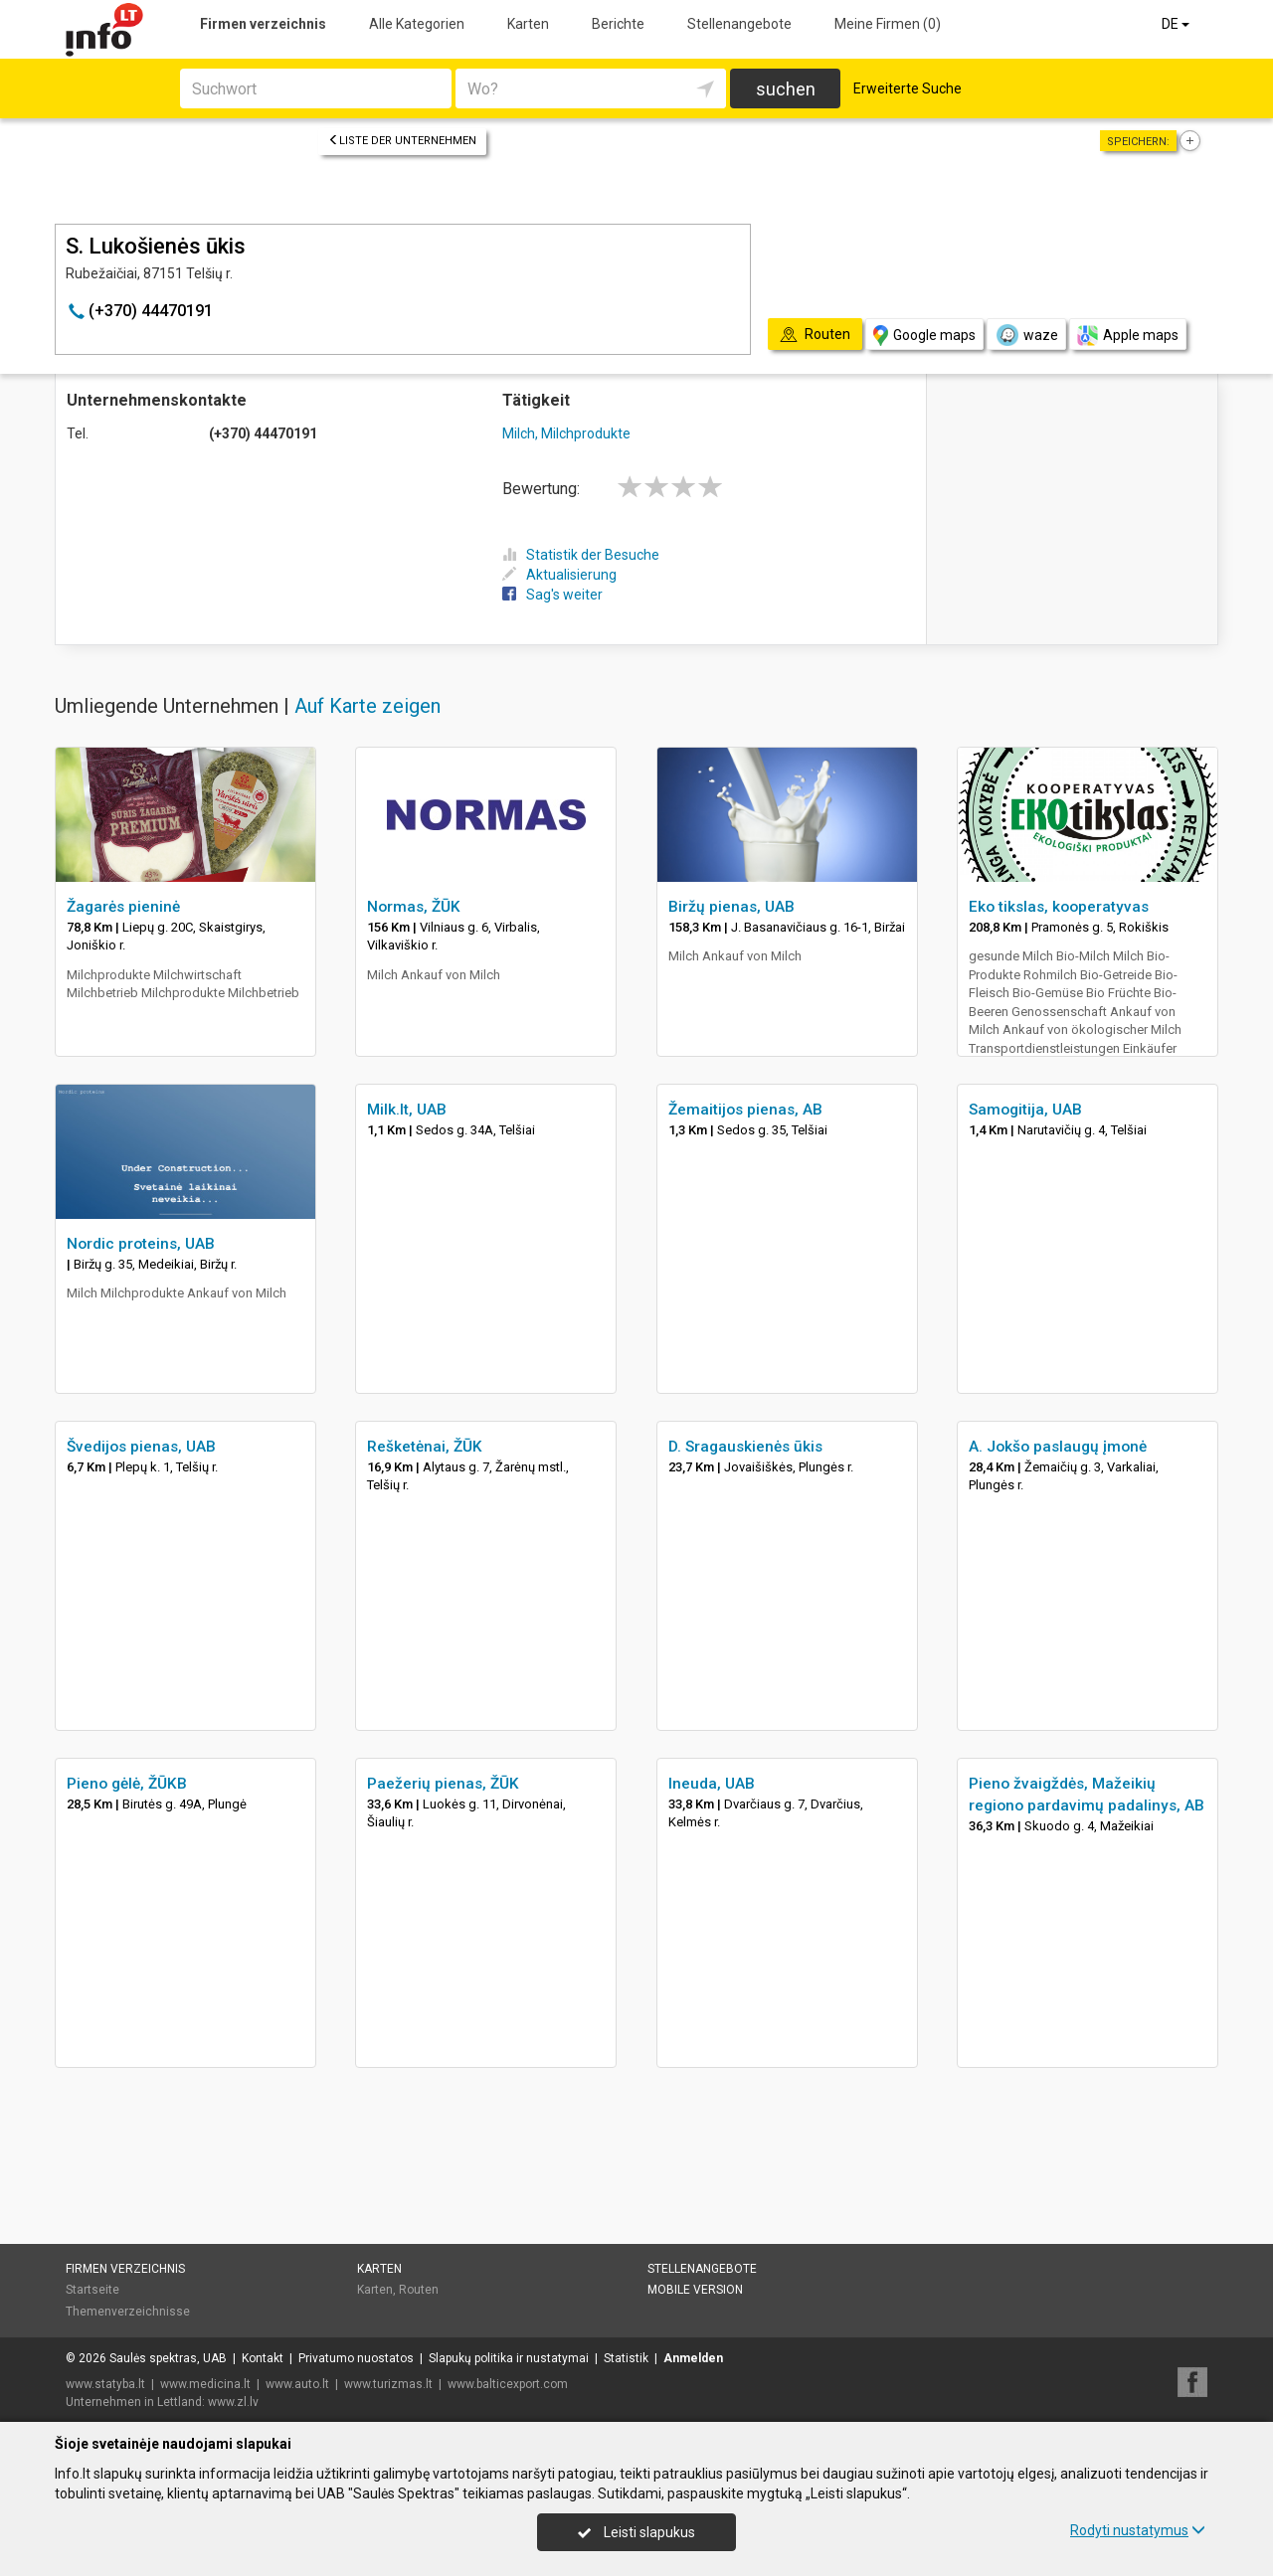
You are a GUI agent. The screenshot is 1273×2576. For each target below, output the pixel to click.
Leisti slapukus (636, 2532)
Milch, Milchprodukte (566, 433)
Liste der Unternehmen (402, 140)
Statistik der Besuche (580, 555)
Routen (419, 2290)
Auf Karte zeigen (367, 706)
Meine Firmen (887, 24)
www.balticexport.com (508, 2384)
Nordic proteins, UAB (141, 1244)
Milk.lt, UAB (407, 1109)
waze (1026, 335)
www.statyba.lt (105, 2384)
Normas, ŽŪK (413, 907)
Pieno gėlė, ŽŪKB (127, 1784)
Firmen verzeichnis (263, 24)
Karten (528, 24)
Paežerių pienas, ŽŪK (443, 1784)
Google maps (924, 335)
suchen (786, 89)
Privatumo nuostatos (356, 2358)
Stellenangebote (739, 24)
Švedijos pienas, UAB (141, 1447)
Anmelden (693, 2358)
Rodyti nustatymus (1137, 2530)
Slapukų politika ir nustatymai (509, 2358)
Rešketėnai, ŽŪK (424, 1447)
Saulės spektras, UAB (168, 2358)
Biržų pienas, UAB (731, 907)
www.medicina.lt (205, 2384)
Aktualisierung (559, 575)
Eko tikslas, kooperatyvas (1059, 907)
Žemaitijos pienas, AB (745, 1109)
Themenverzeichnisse (128, 2311)
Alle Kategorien (416, 24)
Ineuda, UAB (711, 1784)
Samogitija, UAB (1025, 1109)
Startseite (92, 2290)
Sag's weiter (552, 594)
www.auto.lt (297, 2384)
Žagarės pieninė (123, 907)
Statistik (626, 2358)
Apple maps (1128, 335)
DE (1177, 24)
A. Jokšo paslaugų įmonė (1058, 1447)
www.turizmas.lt (388, 2384)
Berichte (618, 24)
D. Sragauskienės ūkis (745, 1447)
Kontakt (262, 2358)
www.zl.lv (233, 2402)
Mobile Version (695, 2290)
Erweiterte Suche (907, 88)
